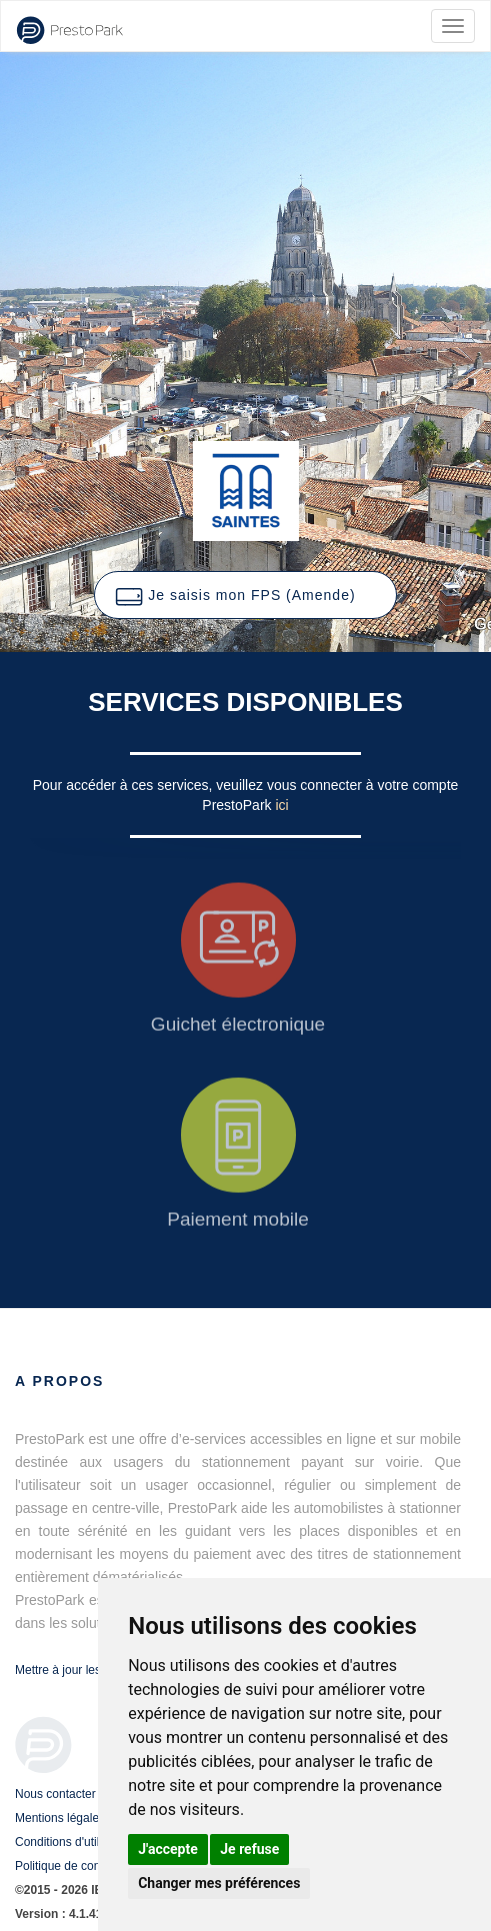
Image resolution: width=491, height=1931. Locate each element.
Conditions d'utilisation (74, 1842)
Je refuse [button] (249, 1849)
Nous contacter (55, 1794)
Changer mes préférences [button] (219, 1883)
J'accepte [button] (168, 1849)
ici (281, 805)
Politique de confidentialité (84, 1866)
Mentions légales (60, 1818)
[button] (245, 595)
